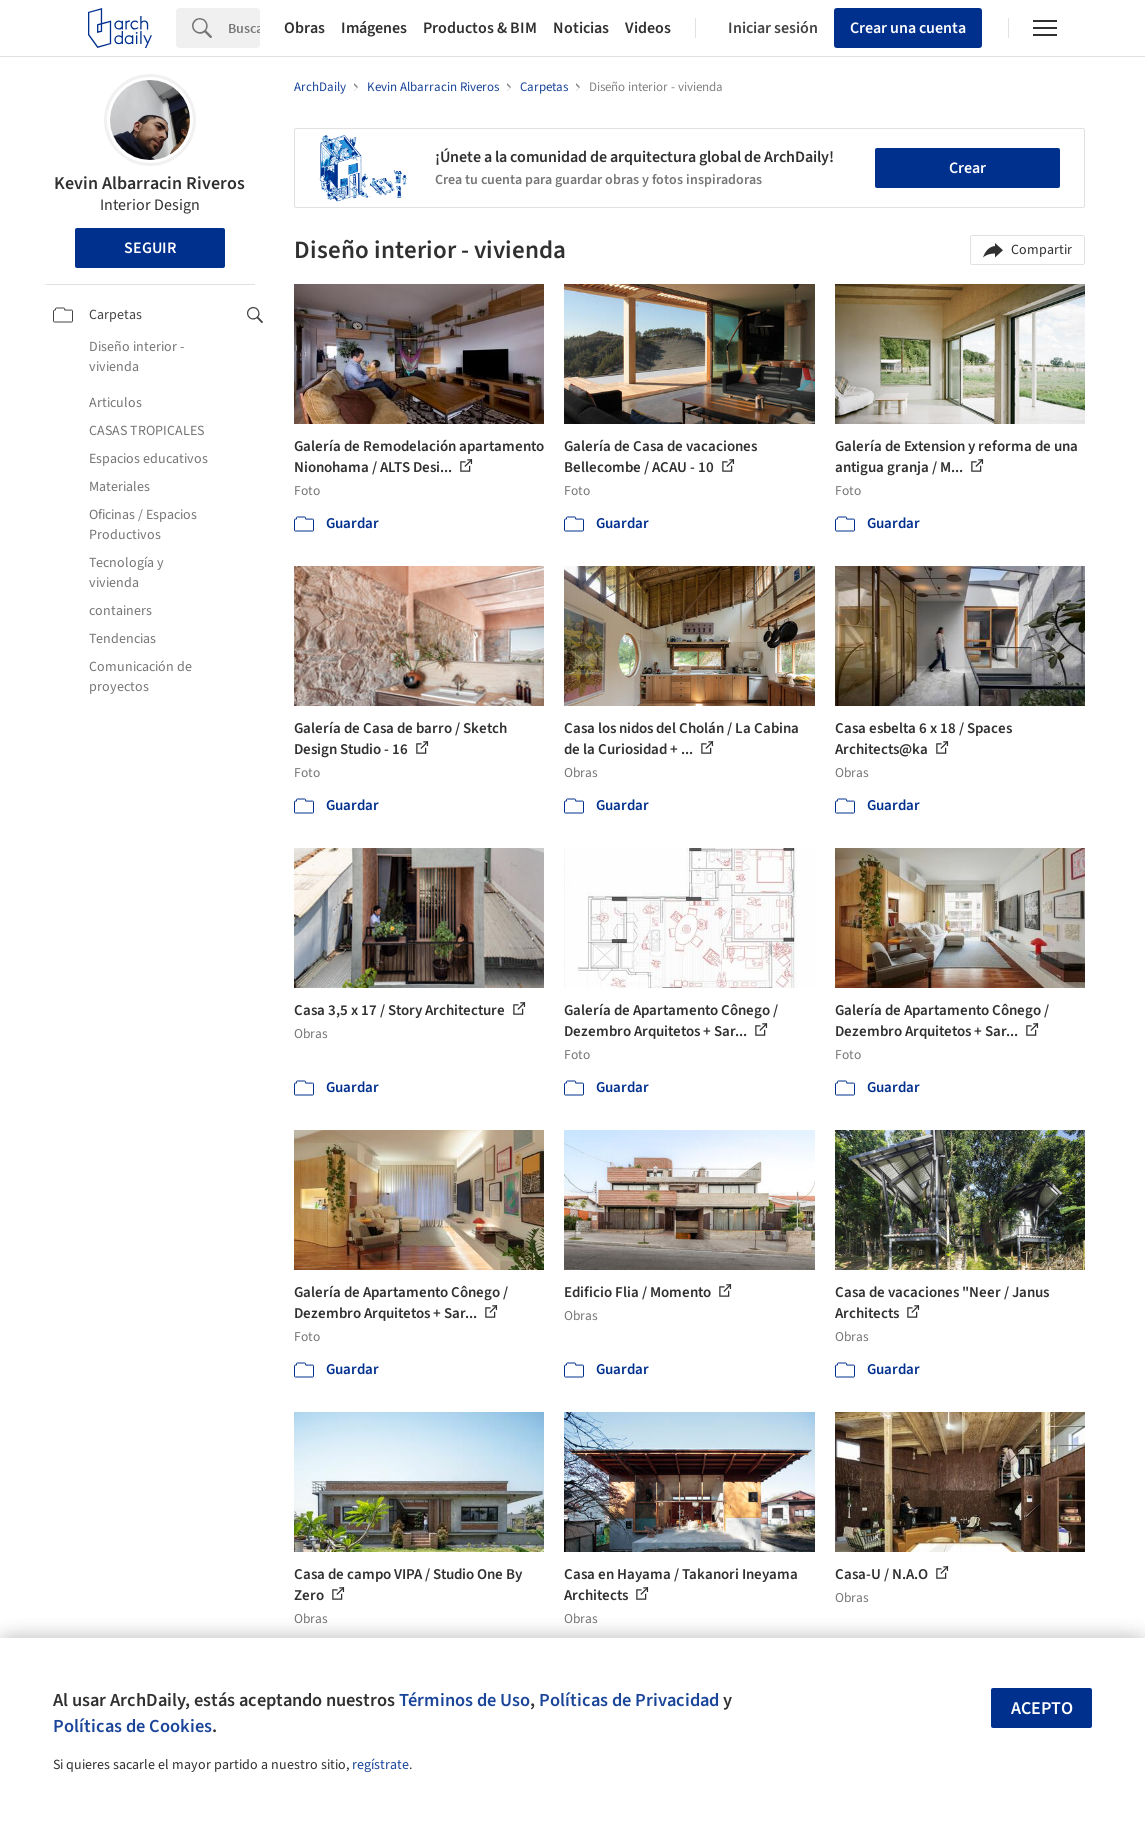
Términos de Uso (464, 1700)
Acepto (1042, 1708)
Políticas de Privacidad (629, 1700)
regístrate (380, 1765)
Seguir (150, 248)
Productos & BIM (480, 28)
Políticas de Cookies (132, 1726)
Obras (304, 28)
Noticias (581, 28)
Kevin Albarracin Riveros (149, 183)
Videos (648, 28)
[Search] (244, 28)
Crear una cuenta (908, 28)
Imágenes (374, 28)
